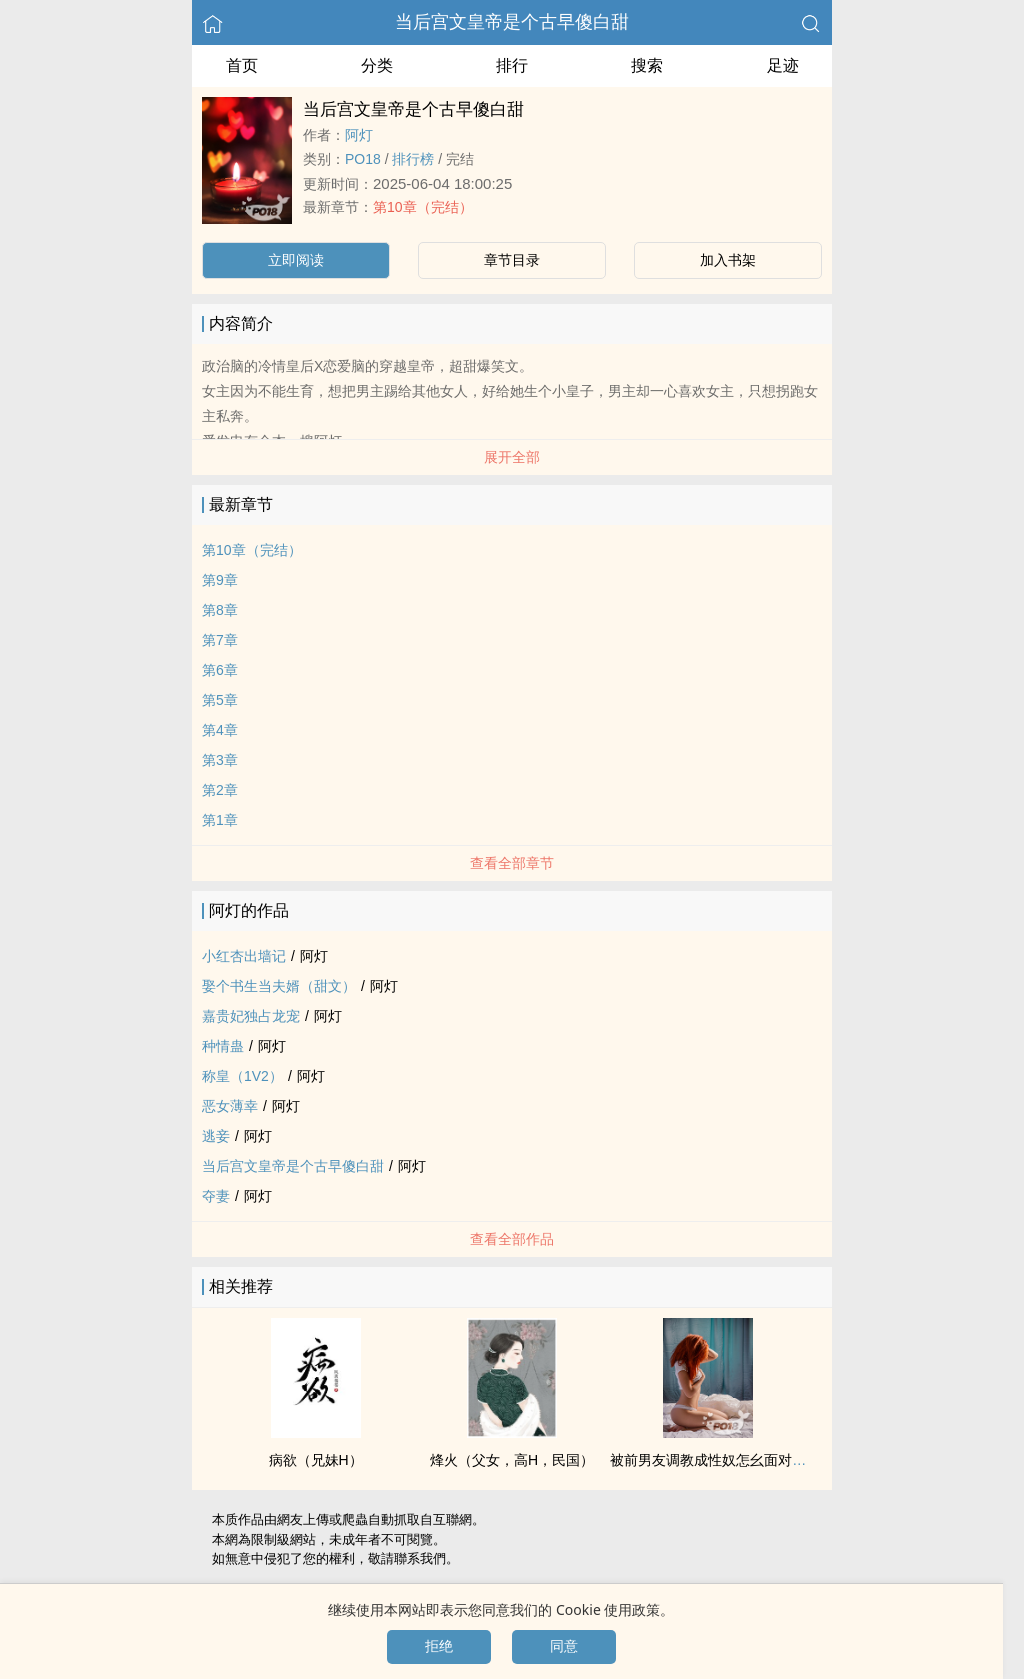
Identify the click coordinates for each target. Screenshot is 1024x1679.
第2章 (220, 790)
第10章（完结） (423, 207)
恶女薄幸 (230, 1106)
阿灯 (359, 135)
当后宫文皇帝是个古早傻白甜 (512, 22)
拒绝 (439, 1646)
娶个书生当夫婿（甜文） (279, 986)
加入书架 (728, 260)
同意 (564, 1646)
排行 (512, 65)
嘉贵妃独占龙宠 (251, 1016)
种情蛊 (223, 1046)
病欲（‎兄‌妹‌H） (316, 1460)
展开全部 (512, 457)
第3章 (220, 760)
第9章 (220, 580)
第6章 (220, 670)
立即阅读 (296, 260)
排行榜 (413, 159)
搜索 (647, 65)
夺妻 (216, 1196)
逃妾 (216, 1136)
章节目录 (512, 260)
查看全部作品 (512, 1239)
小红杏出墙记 (244, 956)
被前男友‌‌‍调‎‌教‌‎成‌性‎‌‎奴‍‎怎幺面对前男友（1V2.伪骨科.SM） (784, 1460)
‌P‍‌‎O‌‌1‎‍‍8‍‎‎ (363, 159)
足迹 (783, 65)
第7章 (220, 640)
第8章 (220, 610)
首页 (242, 65)
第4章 (220, 730)
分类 (377, 65)
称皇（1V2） (242, 1076)
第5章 (220, 700)
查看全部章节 (512, 863)
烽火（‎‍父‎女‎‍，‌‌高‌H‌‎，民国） (512, 1460)
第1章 (220, 820)
